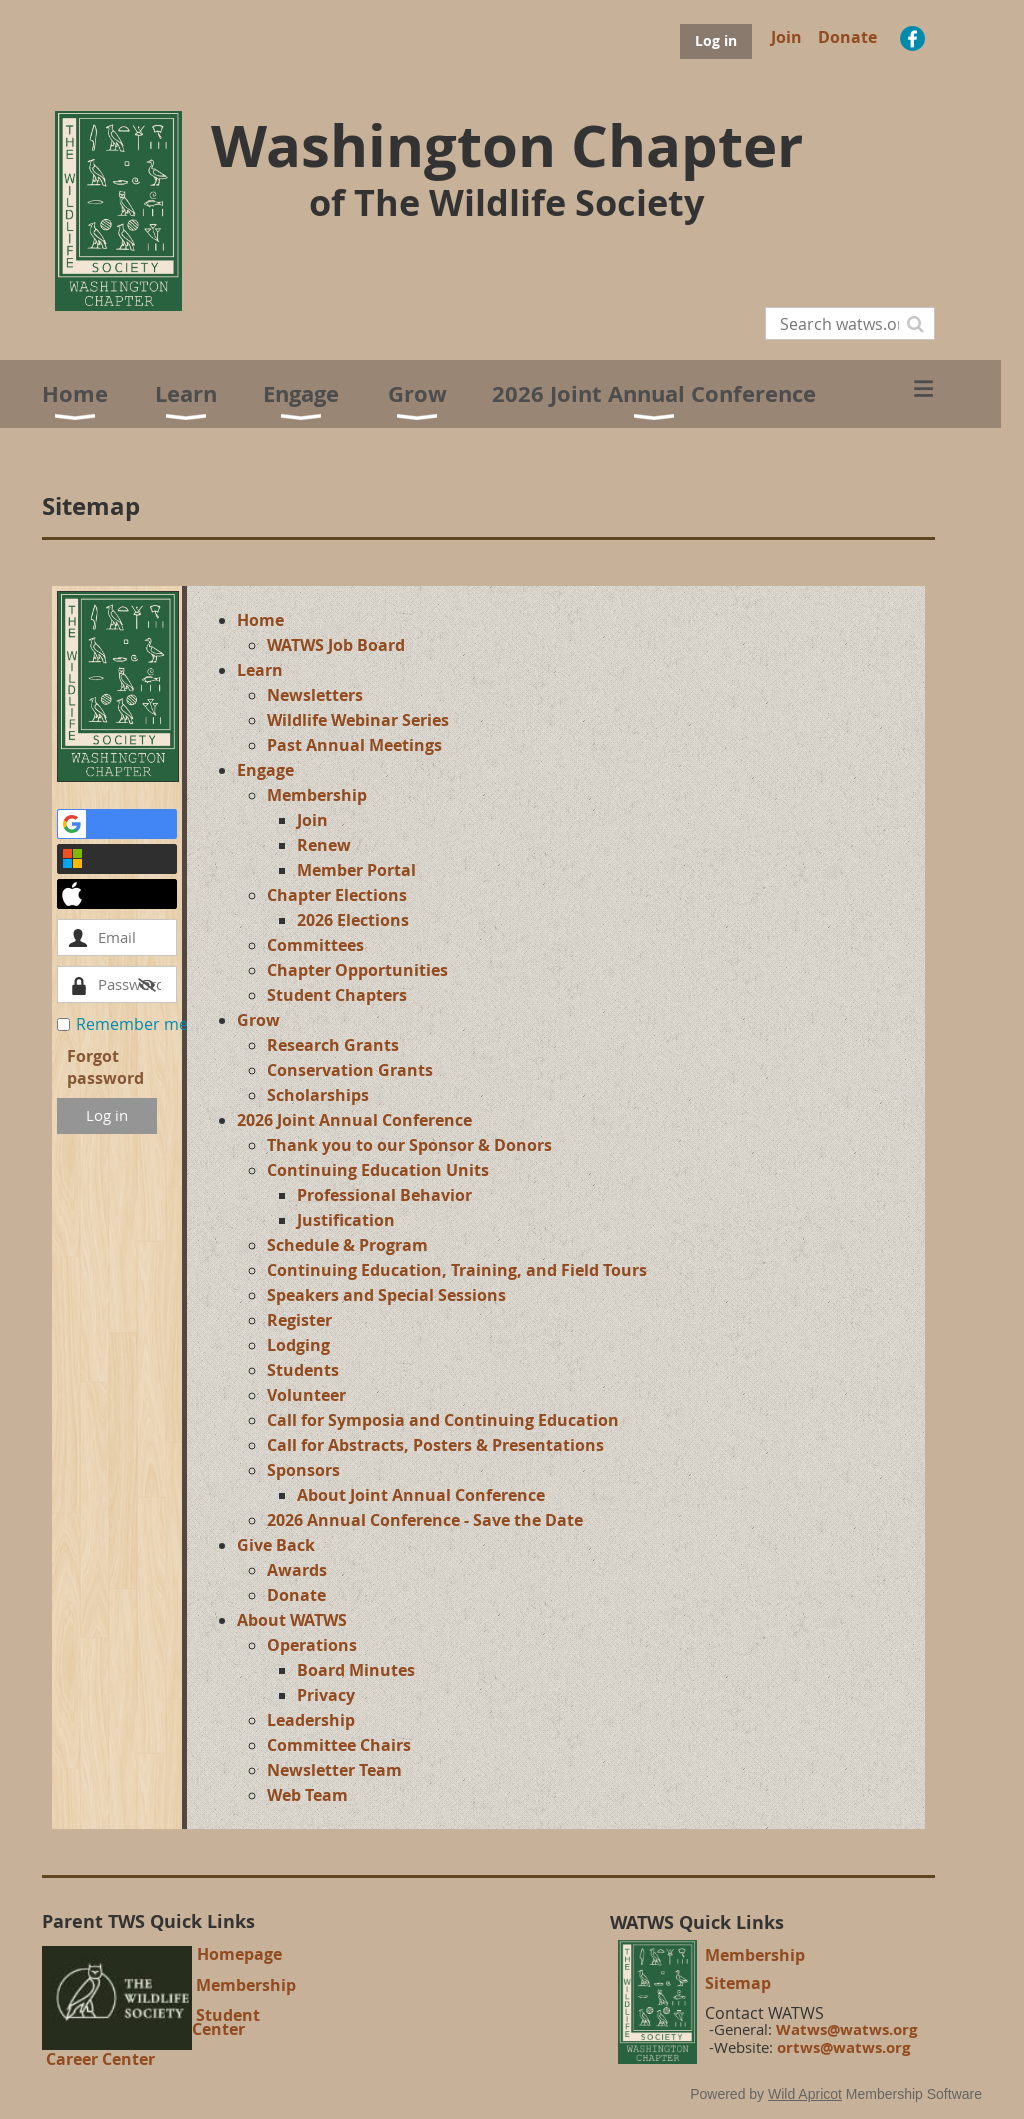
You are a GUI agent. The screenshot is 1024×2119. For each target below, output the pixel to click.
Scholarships (318, 1095)
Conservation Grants (350, 1070)
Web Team (307, 1795)
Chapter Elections (337, 895)
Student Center (226, 2022)
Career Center (100, 2059)
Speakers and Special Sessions (386, 1295)
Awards (297, 1570)
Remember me (132, 1024)
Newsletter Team (334, 1770)
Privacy (326, 1695)
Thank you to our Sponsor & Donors (409, 1145)
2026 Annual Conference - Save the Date (425, 1520)
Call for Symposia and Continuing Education (443, 1420)
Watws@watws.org (846, 2029)
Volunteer (306, 1395)
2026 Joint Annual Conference (354, 1120)
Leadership (311, 1720)
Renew (324, 845)
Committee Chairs (339, 1745)
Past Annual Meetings (354, 745)
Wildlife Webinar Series (358, 720)
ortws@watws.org (843, 2047)
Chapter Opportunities (357, 970)
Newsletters (315, 695)
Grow (258, 1020)
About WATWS (292, 1620)
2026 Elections (353, 920)
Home (260, 620)
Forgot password (105, 1067)
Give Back (276, 1545)
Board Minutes (356, 1670)
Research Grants (333, 1045)
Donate (847, 37)
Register (299, 1320)
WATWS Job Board (336, 645)
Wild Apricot (805, 2094)
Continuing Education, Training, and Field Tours (457, 1270)
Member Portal (356, 870)
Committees (315, 945)
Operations (312, 1645)
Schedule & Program (347, 1245)
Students (303, 1370)
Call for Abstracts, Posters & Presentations (435, 1445)
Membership (317, 795)
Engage (265, 770)
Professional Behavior (384, 1195)
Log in (716, 40)
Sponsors (303, 1470)
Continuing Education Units (378, 1170)
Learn (260, 670)
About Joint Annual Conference (421, 1495)
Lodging (298, 1345)
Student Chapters (337, 995)
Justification (346, 1220)
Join (786, 37)
